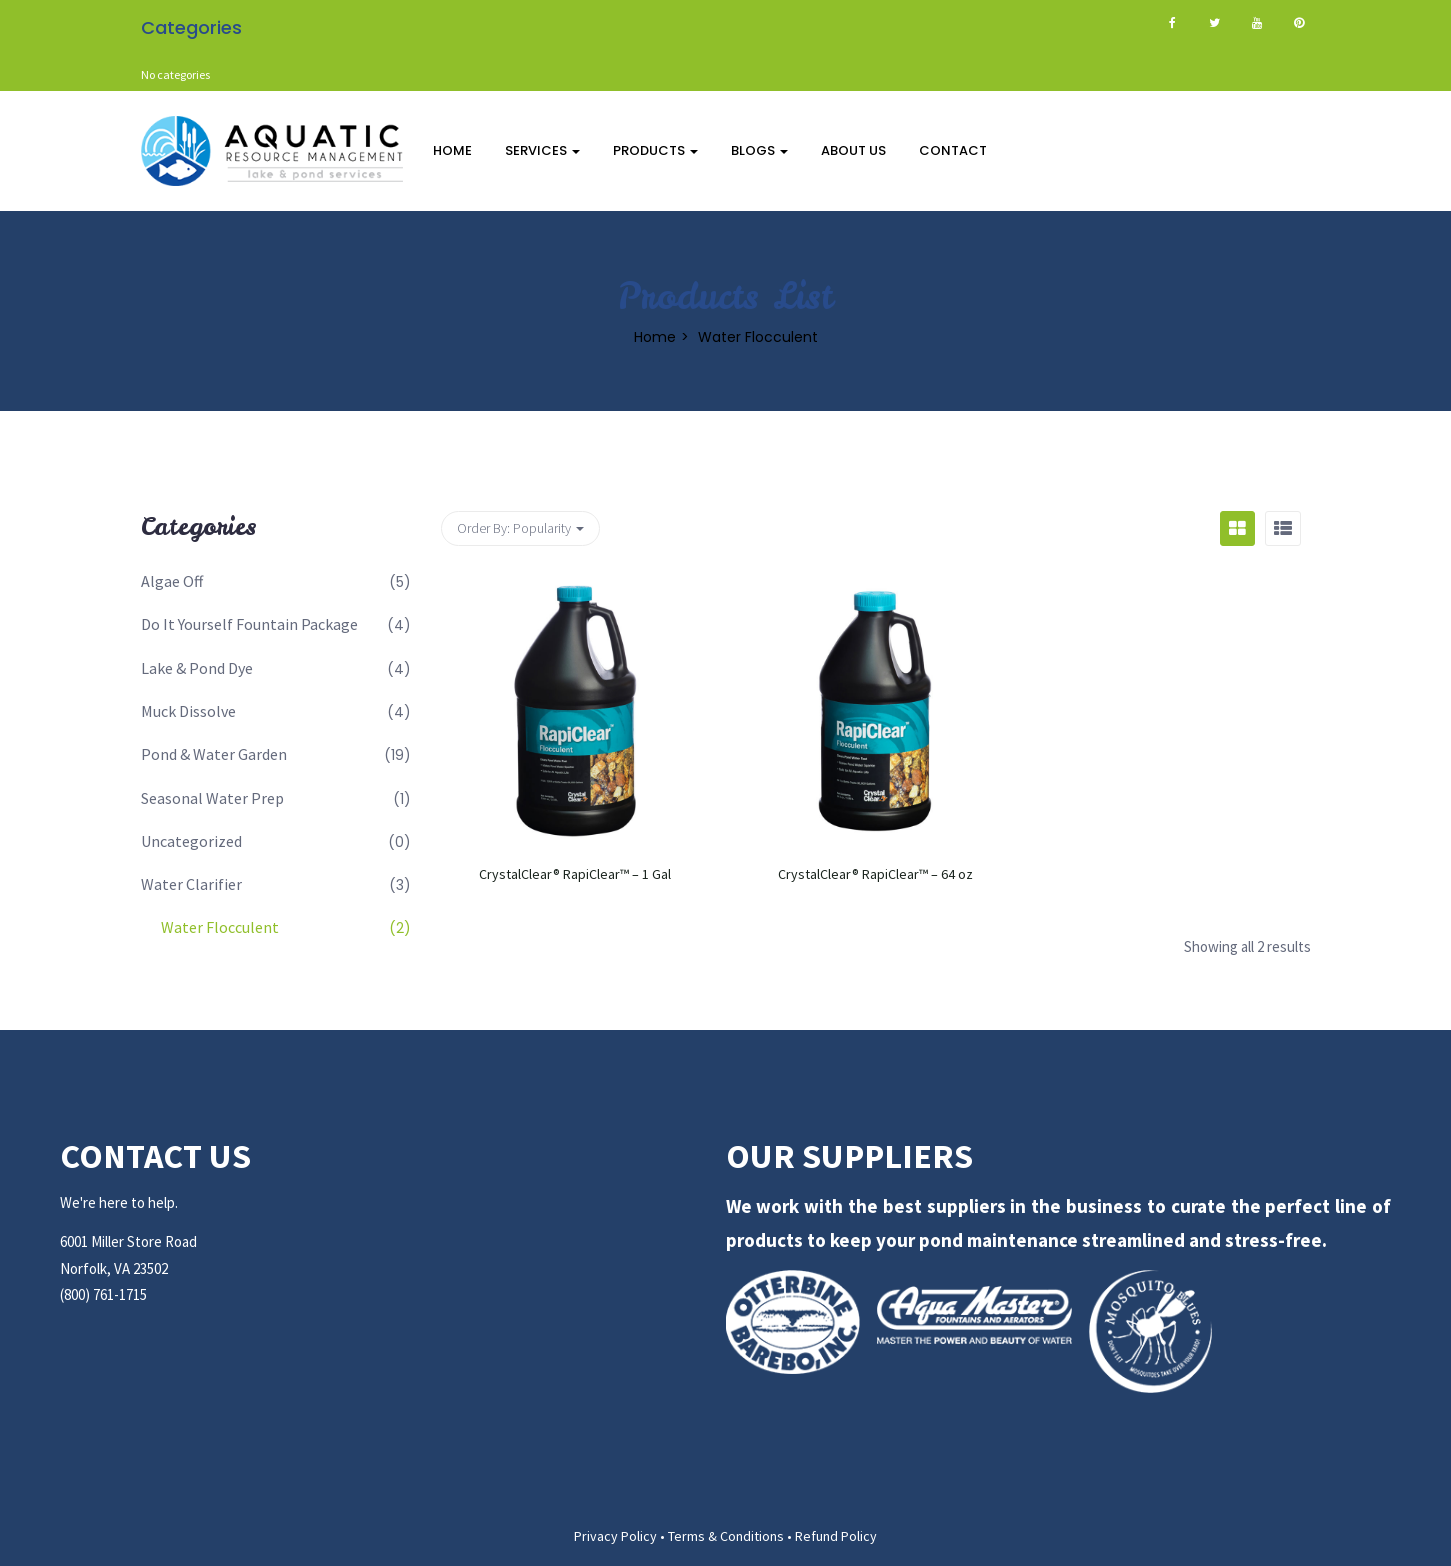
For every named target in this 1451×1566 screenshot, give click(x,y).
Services (542, 150)
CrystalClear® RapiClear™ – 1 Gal (575, 874)
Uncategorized (191, 841)
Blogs (759, 150)
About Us (853, 150)
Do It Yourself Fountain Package (249, 624)
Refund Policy (836, 1536)
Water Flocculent (220, 927)
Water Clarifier (191, 884)
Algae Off (172, 581)
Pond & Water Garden (214, 754)
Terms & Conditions (726, 1536)
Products (655, 150)
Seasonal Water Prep (212, 798)
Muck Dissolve (188, 711)
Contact (953, 150)
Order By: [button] (520, 528)
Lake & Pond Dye (197, 668)
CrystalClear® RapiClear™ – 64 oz (875, 874)
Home (452, 150)
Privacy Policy (615, 1536)
